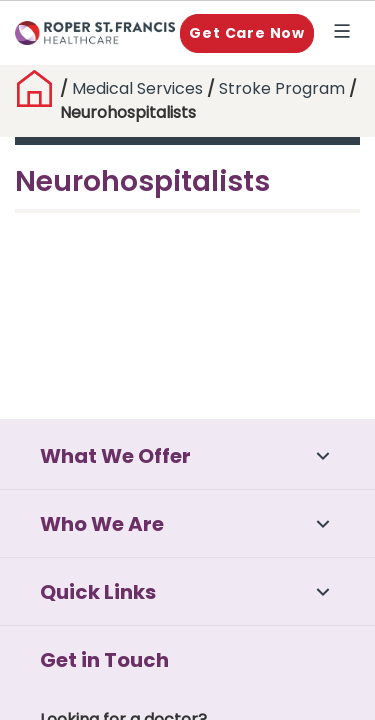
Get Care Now (247, 33)
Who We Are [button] (102, 524)
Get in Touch (104, 660)
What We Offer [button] (115, 456)
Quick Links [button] (98, 592)
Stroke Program (284, 88)
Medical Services (137, 88)
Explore (346, 33)
